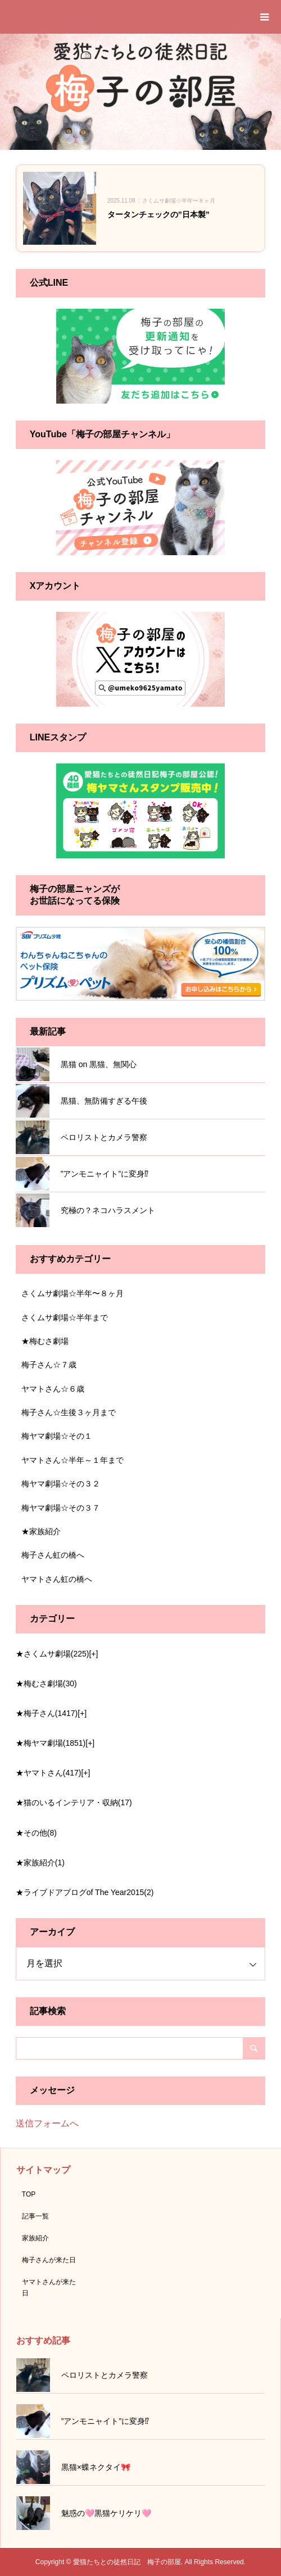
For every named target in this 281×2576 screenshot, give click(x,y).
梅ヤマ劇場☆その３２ (60, 1483)
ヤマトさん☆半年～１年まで (72, 1460)
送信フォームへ (47, 2123)
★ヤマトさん (48, 1772)
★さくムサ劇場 (52, 1653)
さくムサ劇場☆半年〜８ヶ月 (72, 1293)
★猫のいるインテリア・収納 (74, 1802)
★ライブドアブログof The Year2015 (85, 1892)
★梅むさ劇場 (45, 1341)
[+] (93, 1653)
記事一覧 (35, 2216)
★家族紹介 (41, 1531)
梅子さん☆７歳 (48, 1364)
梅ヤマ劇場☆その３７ (60, 1507)
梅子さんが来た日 (49, 2260)
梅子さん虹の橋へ (52, 1554)
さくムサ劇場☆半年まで (64, 1317)
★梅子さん (47, 1713)
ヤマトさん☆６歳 (52, 1388)
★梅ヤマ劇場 (50, 1742)
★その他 (36, 1832)
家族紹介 (35, 2238)
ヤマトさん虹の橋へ (56, 1579)
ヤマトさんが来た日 (49, 2287)
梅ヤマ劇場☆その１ (56, 1435)
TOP (28, 2194)
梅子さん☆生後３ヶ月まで (68, 1412)
